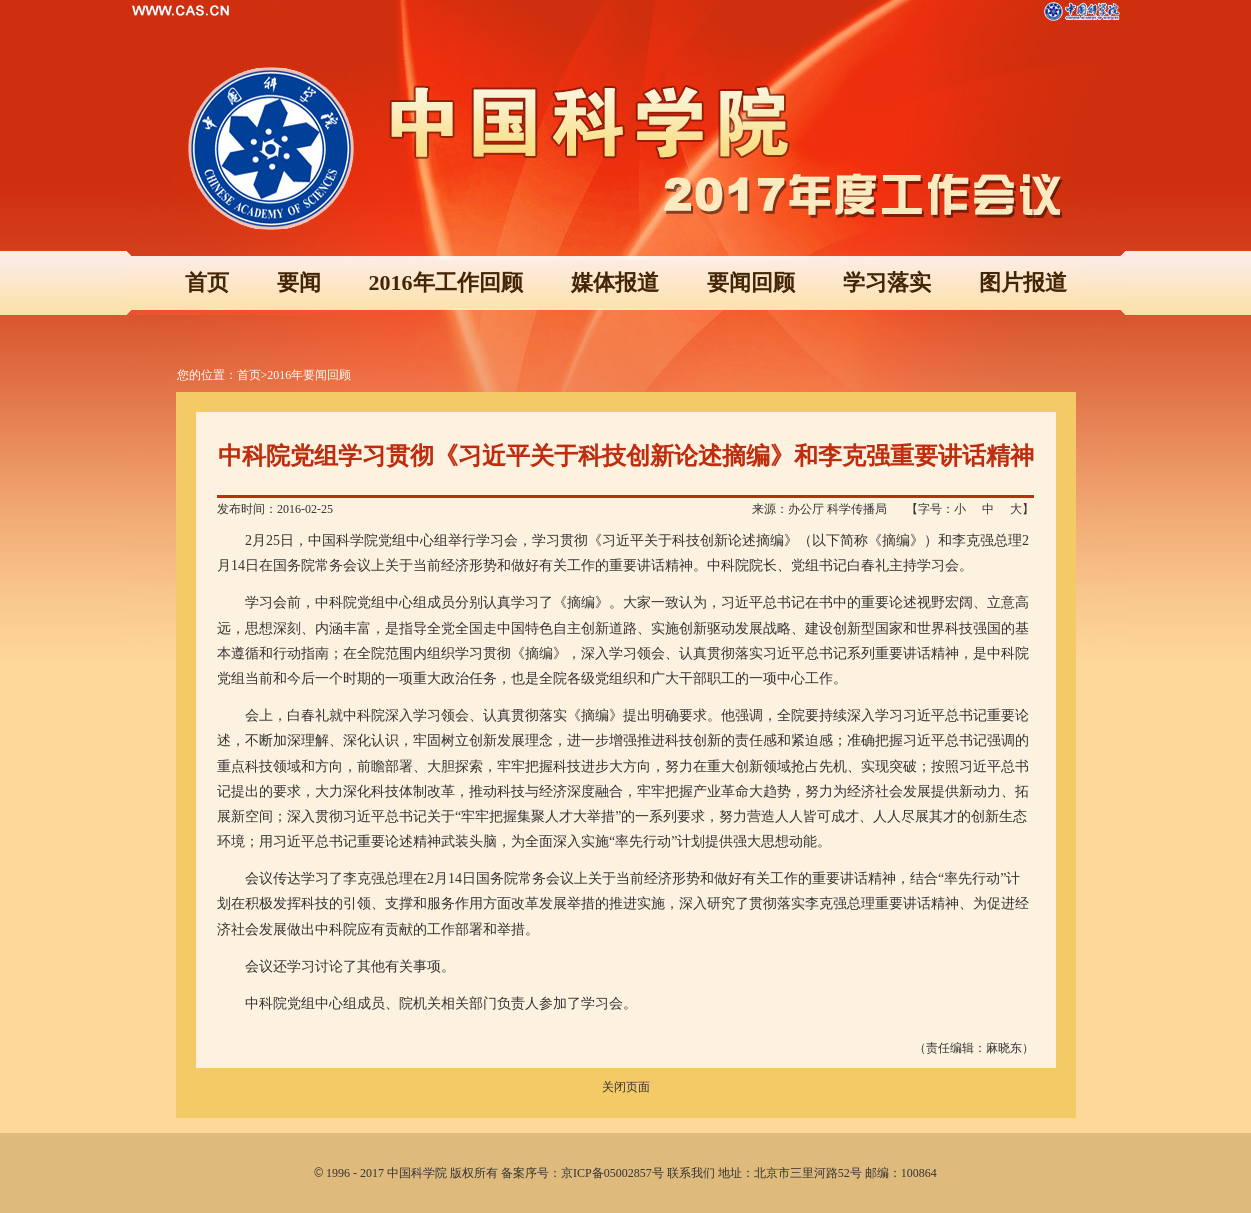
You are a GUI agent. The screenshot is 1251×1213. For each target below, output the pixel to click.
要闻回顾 (751, 282)
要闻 (299, 282)
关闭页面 (626, 1087)
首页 (207, 282)
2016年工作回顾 (446, 282)
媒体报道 (615, 282)
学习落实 (887, 282)
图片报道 (1023, 282)
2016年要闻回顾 (309, 375)
